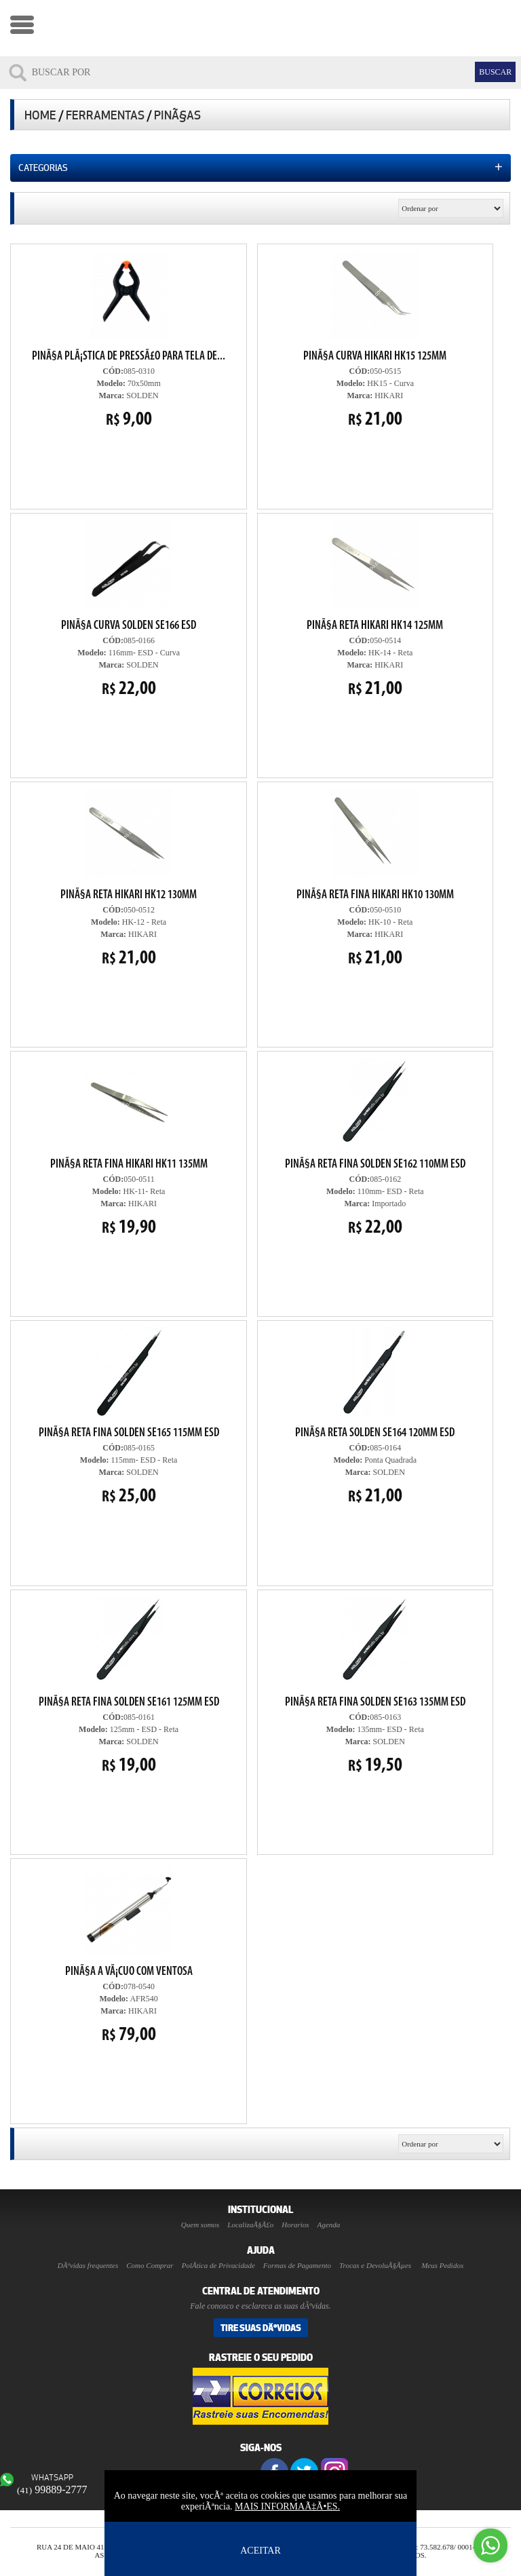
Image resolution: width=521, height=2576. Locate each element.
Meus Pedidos (442, 2265)
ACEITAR (260, 2550)
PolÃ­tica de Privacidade (218, 2265)
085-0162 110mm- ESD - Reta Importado (375, 1147)
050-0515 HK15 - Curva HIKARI (372, 338)
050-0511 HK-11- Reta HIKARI (129, 1147)
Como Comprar (149, 2265)
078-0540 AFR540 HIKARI (129, 1954)
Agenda (329, 2225)
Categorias (260, 166)
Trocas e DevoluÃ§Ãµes (375, 2265)
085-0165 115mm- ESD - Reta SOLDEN (129, 1416)
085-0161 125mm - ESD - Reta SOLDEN (125, 1684)
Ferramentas (105, 115)
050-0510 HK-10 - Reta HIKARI (375, 878)
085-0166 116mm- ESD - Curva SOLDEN (129, 608)
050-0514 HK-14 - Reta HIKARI (375, 608)
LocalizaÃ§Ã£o (250, 2225)
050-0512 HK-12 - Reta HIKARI (129, 878)
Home (40, 115)
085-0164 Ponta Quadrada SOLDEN (375, 1416)
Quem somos (200, 2225)
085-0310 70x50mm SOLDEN (129, 339)
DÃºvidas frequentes (88, 2265)
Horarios (295, 2225)
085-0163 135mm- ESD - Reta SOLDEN (372, 1684)
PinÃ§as (177, 115)
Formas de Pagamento (297, 2265)
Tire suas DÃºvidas (260, 2328)
